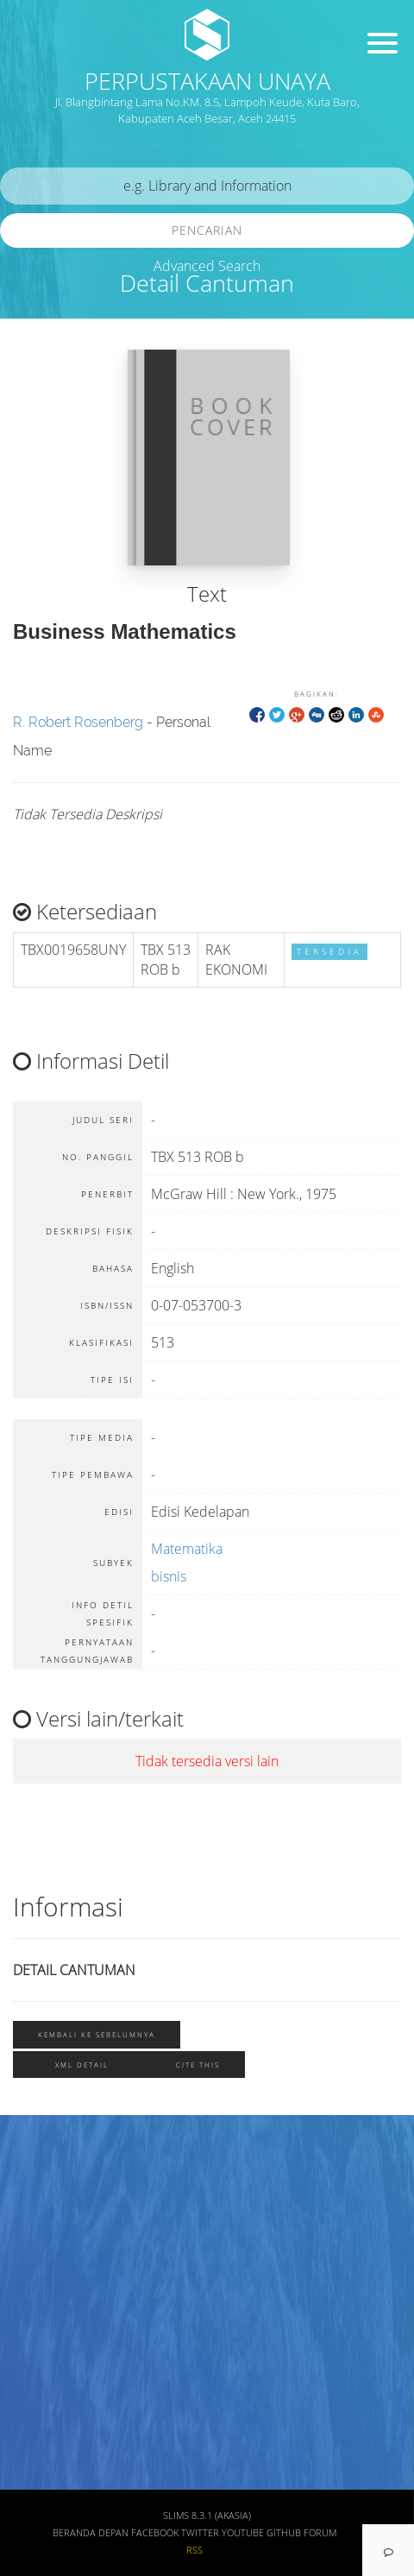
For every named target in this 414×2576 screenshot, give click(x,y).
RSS (194, 2550)
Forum (320, 2533)
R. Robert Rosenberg (78, 722)
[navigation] (388, 2550)
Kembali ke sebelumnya (96, 2034)
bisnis (168, 1576)
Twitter (200, 2533)
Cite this (198, 2064)
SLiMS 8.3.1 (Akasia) (207, 2516)
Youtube (243, 2533)
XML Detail (82, 2064)
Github (284, 2533)
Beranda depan (91, 2533)
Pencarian (207, 230)
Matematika (187, 1548)
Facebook (155, 2533)
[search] (207, 186)
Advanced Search (207, 265)
